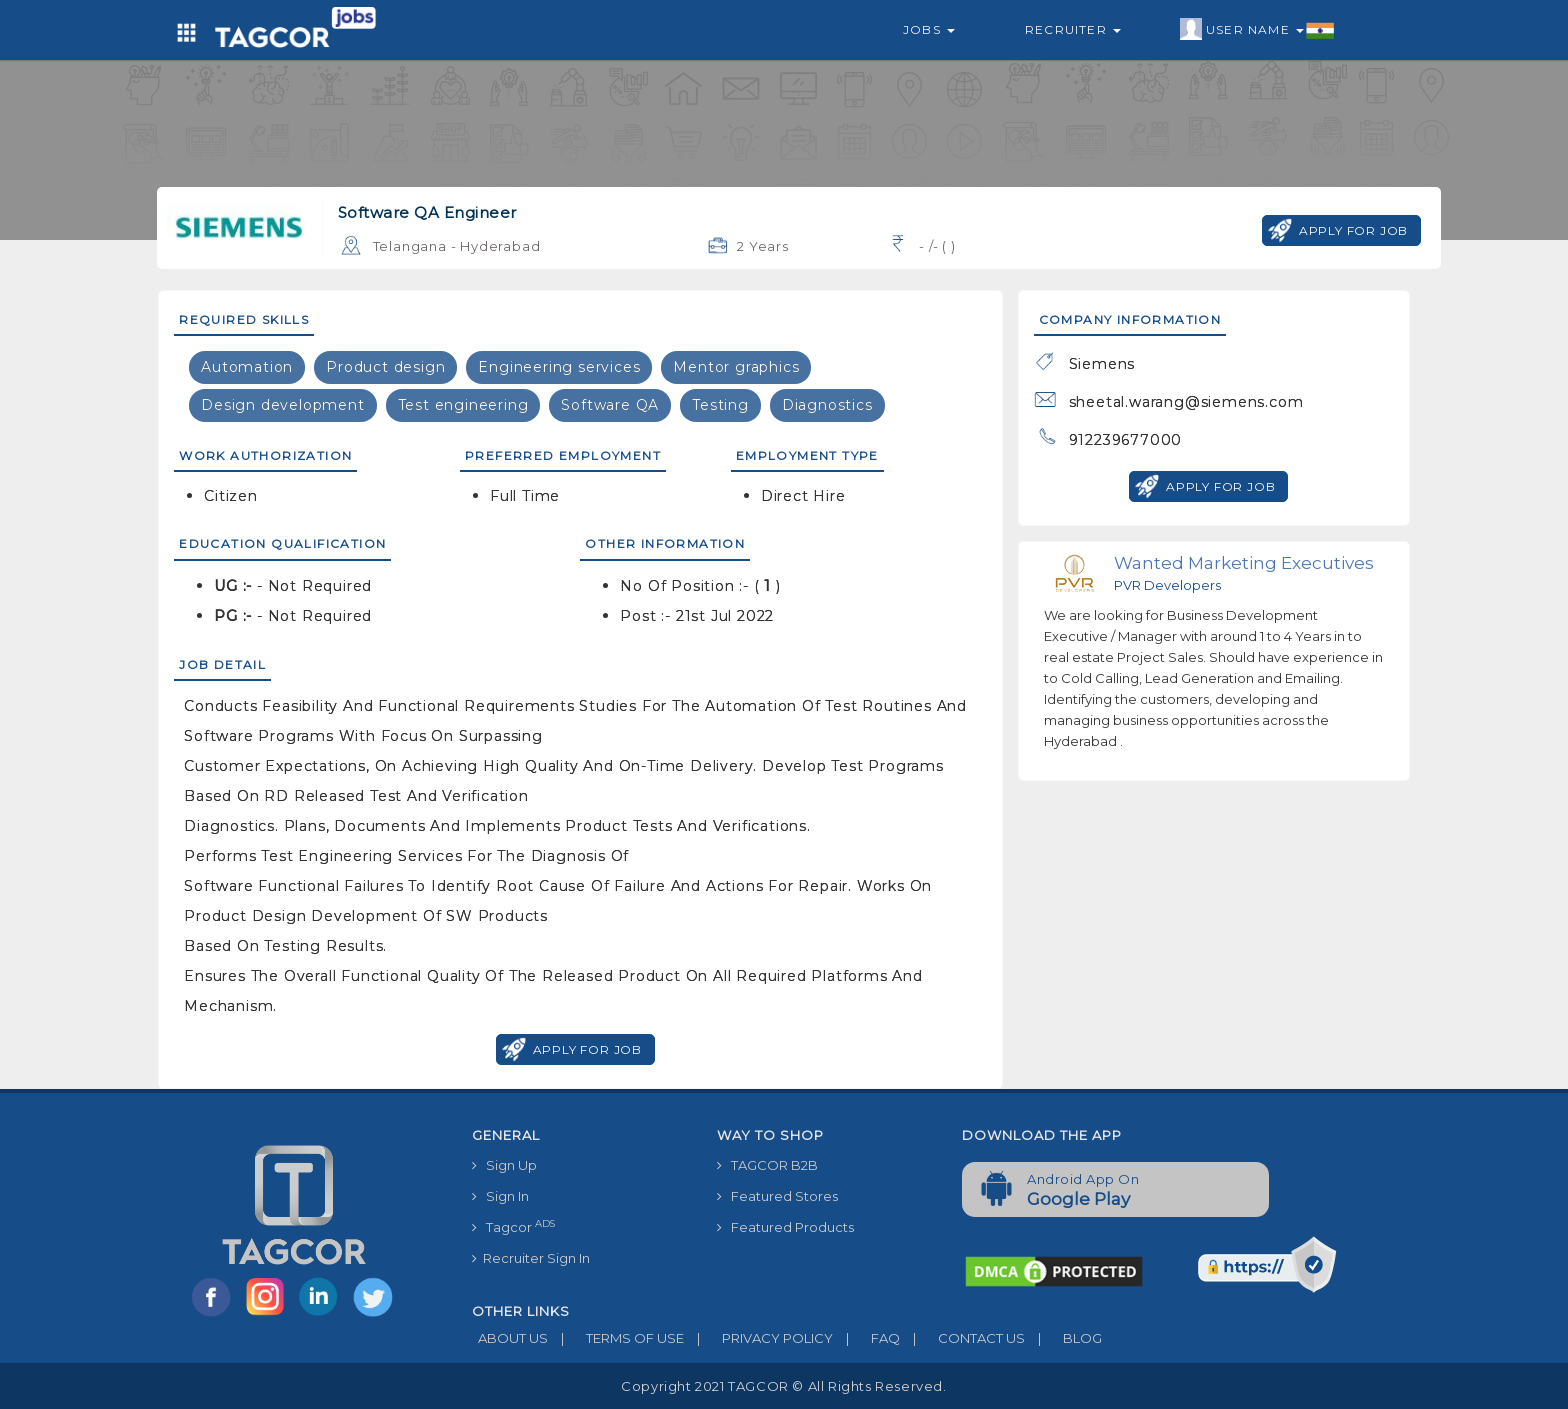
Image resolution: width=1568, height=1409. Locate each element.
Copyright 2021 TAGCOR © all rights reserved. (783, 1386)
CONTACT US (962, 1338)
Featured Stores (777, 1196)
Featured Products (785, 1227)
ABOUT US (510, 1338)
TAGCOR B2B (767, 1165)
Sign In (500, 1196)
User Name (1257, 30)
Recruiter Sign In (531, 1258)
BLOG (1063, 1338)
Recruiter (1073, 29)
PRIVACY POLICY (758, 1338)
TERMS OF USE (616, 1338)
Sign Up (504, 1165)
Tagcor (513, 1226)
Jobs (929, 29)
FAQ (866, 1338)
